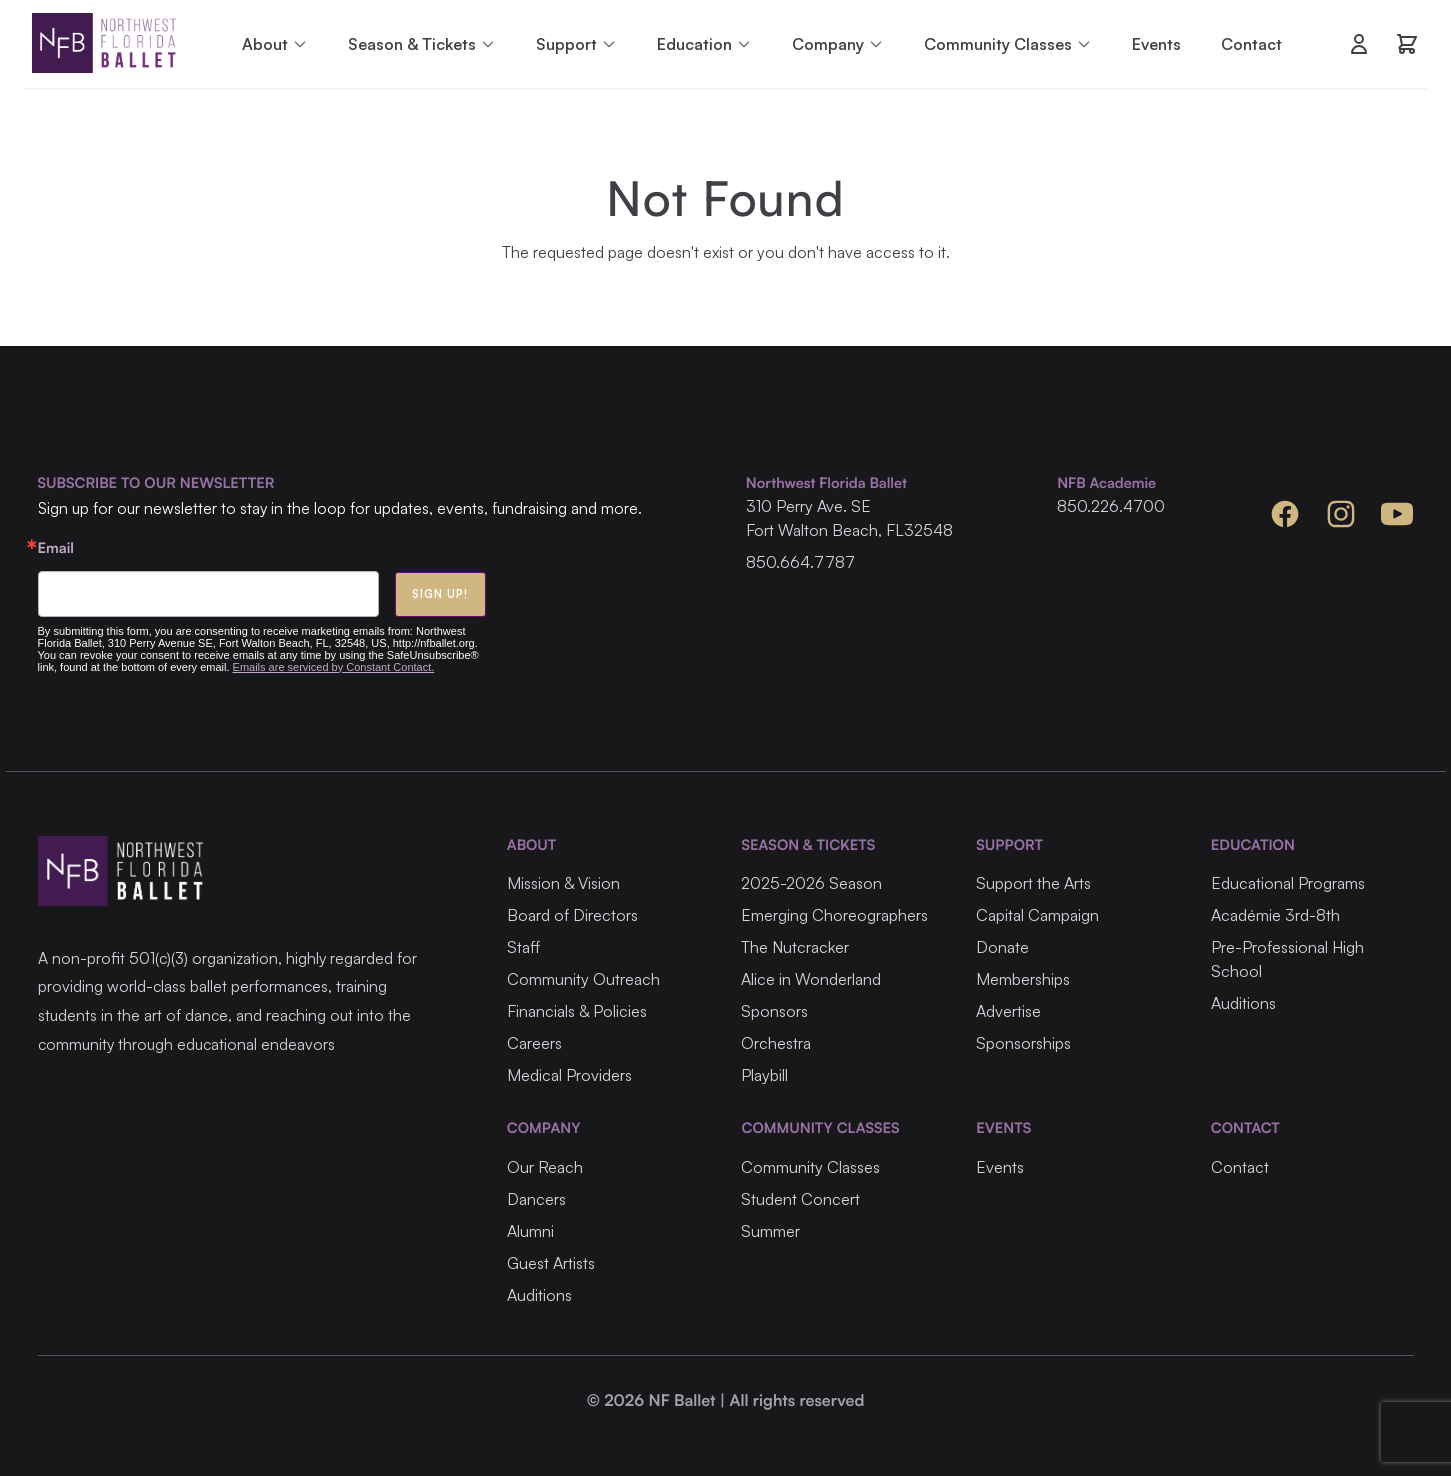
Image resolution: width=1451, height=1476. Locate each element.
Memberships (1023, 979)
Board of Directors (572, 915)
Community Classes (810, 1167)
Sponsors (774, 1011)
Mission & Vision (563, 883)
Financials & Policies (577, 1011)
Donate (1002, 947)
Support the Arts (1033, 883)
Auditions (1243, 1003)
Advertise (1008, 1011)
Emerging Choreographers (834, 915)
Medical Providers (569, 1075)
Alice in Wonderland (811, 979)
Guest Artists (551, 1263)
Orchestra (776, 1043)
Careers (534, 1043)
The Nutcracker (795, 947)
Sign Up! (440, 594)
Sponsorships (1023, 1043)
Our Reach (545, 1167)
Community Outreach (583, 979)
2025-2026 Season (811, 883)
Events (1156, 44)
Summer (770, 1231)
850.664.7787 (800, 562)
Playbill (764, 1075)
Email (56, 548)
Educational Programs (1288, 883)
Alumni (530, 1231)
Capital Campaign (1037, 915)
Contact (1251, 44)
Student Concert (800, 1199)
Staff (523, 947)
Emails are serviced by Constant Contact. (334, 667)
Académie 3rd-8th (1275, 915)
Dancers (536, 1199)
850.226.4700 (1111, 506)
